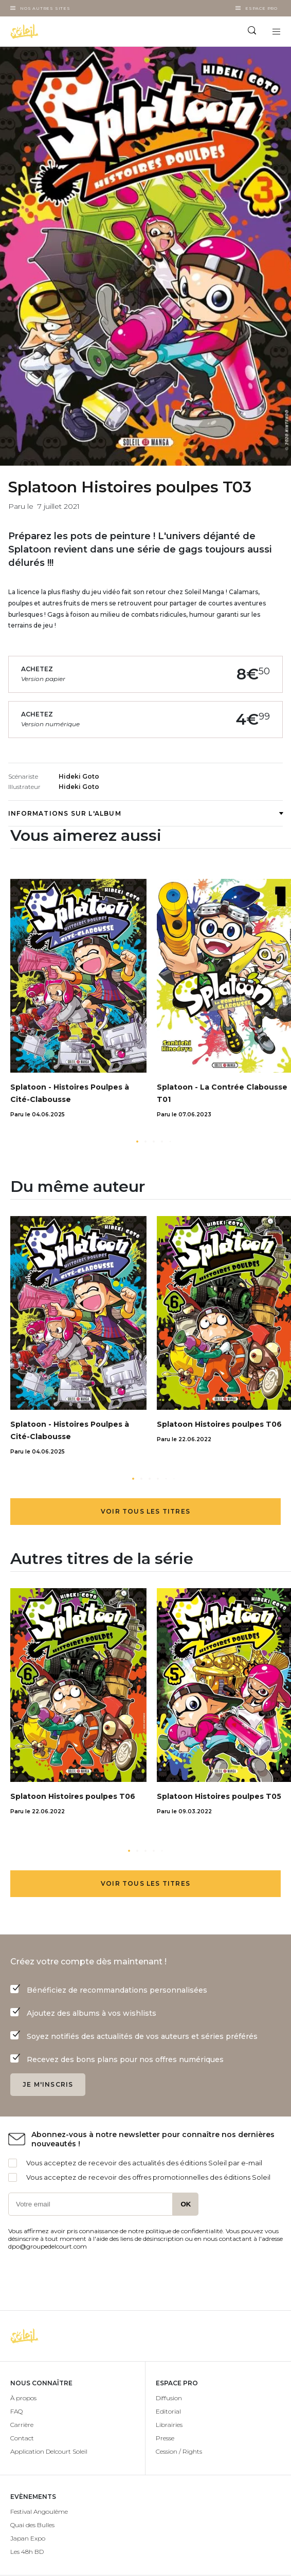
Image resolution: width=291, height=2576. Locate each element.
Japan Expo (27, 2538)
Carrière (21, 2424)
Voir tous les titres (145, 1511)
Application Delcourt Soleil (48, 2451)
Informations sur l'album (145, 813)
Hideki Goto (79, 776)
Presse (165, 2438)
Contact (22, 2438)
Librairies (169, 2424)
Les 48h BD (27, 2551)
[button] (137, 1141)
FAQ (16, 2411)
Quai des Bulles (32, 2525)
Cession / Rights (179, 2451)
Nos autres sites (45, 8)
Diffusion (169, 2398)
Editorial (168, 2411)
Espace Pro (261, 8)
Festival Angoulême (39, 2511)
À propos (23, 2398)
